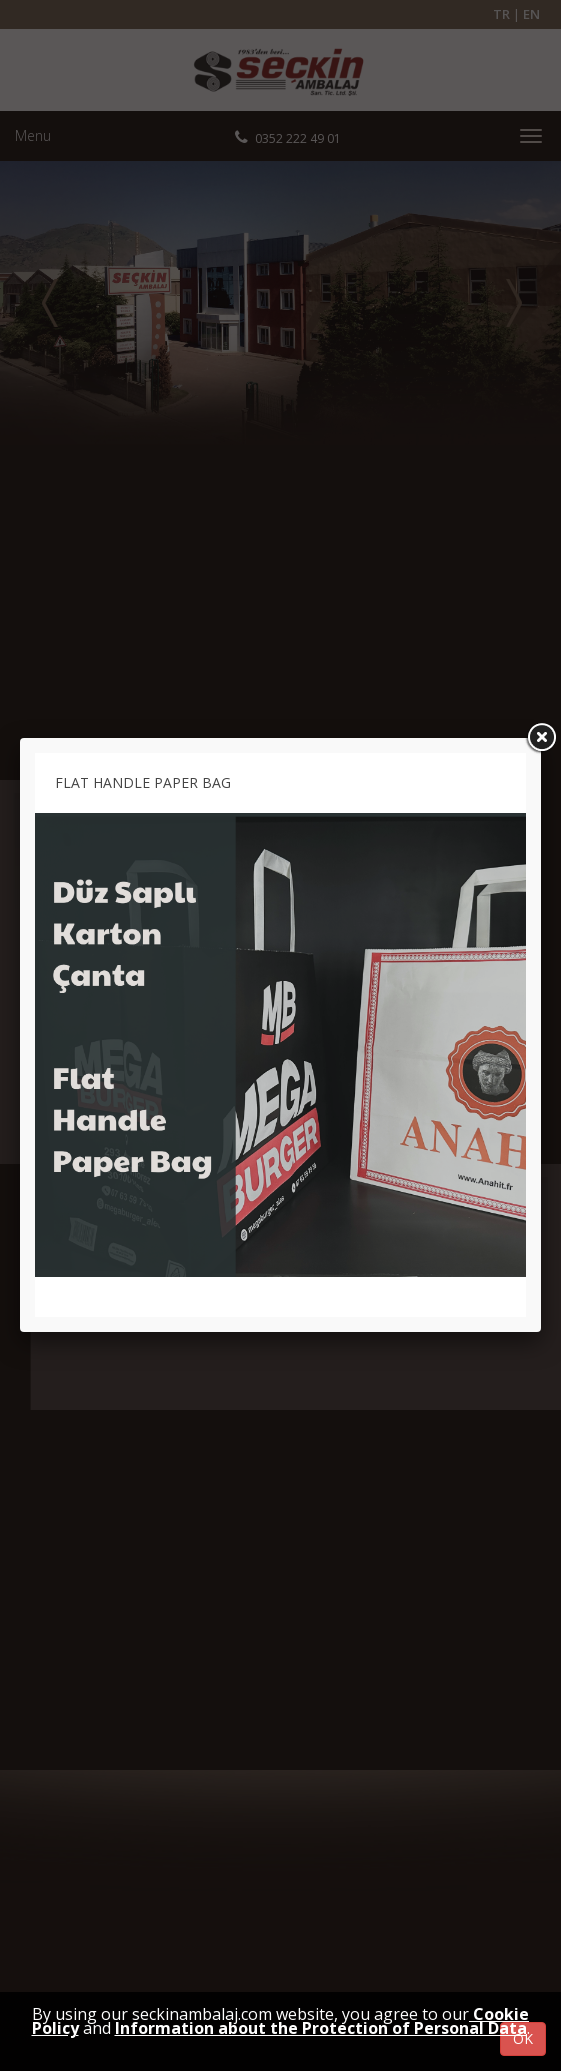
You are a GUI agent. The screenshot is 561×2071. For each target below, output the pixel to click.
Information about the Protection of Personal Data (321, 2028)
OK (523, 2038)
